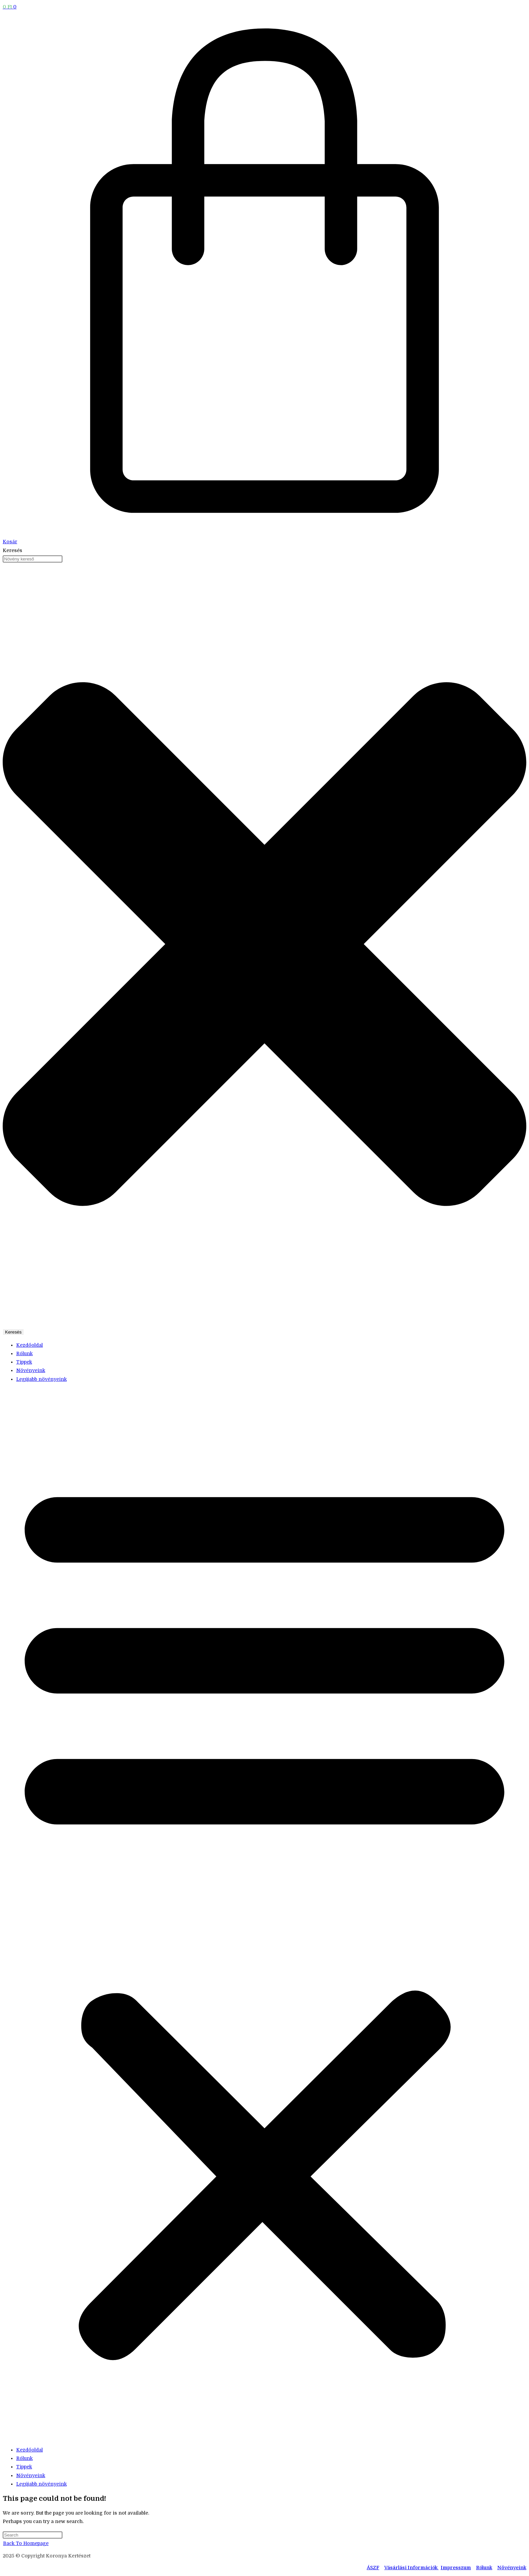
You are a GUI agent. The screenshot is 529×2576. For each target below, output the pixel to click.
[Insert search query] (32, 2535)
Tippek (24, 1362)
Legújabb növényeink (41, 1379)
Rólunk (24, 1353)
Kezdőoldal (29, 1345)
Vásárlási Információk (411, 2567)
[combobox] (32, 559)
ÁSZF (373, 2567)
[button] (264, 1914)
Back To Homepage (26, 2543)
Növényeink (30, 1370)
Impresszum (456, 2567)
